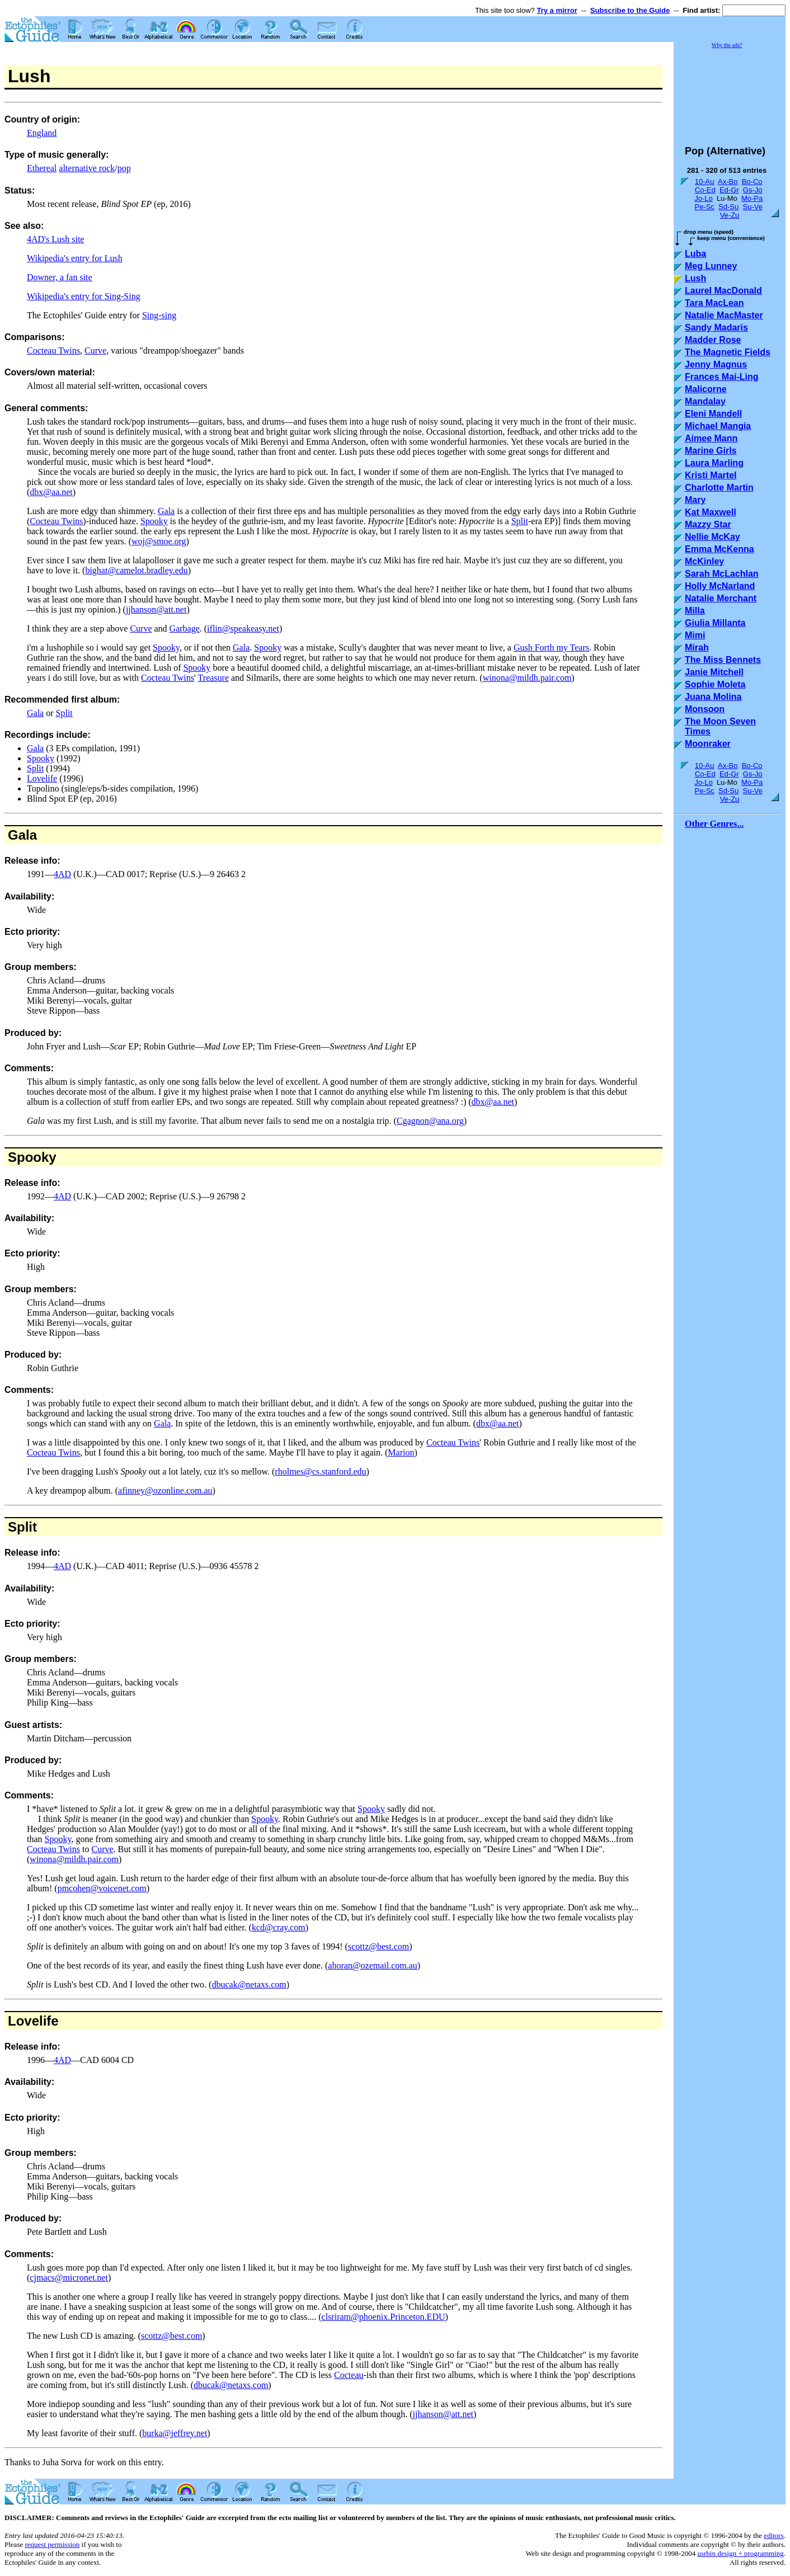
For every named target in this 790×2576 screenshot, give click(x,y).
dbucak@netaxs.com (248, 1984)
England (42, 133)
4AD (62, 874)
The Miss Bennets (723, 660)
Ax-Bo (727, 181)
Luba (695, 253)
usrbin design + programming (740, 2553)
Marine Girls (710, 450)
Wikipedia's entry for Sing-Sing (83, 296)
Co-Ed (705, 190)
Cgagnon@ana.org (430, 1120)
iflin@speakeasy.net (243, 628)
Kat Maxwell (710, 512)
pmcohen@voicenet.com (102, 1888)
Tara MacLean (714, 303)
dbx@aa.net (51, 492)
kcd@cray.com (278, 1927)
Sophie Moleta (715, 684)
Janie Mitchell (714, 672)
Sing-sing (159, 315)
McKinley (704, 561)
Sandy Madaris (716, 327)
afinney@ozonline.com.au (165, 1490)
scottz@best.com (378, 1946)
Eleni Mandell (713, 413)
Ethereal (42, 168)
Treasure (213, 677)
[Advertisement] (729, 92)
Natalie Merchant (720, 598)
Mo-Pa (752, 198)
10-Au (704, 181)
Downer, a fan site (59, 277)
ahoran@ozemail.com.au (372, 1965)
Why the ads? (727, 45)
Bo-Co (752, 181)
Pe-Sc (704, 206)
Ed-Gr (729, 190)
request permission (52, 2544)
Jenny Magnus (716, 364)
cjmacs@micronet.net (69, 2277)
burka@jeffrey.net (174, 2433)
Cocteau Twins (53, 350)
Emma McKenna (719, 549)
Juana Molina (713, 696)
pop (124, 168)
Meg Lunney (711, 266)
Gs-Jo (753, 190)
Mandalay (705, 401)
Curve (95, 350)
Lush (695, 278)
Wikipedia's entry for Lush (75, 258)
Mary (695, 500)
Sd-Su (728, 206)
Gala (166, 511)
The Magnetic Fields (727, 352)
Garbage (185, 628)
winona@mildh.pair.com (527, 677)
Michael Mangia (718, 426)
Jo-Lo (703, 198)
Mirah (697, 647)
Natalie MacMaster (724, 315)
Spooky (154, 521)
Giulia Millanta (715, 623)
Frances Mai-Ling (722, 377)
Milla (695, 610)
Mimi (695, 635)
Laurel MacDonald (723, 290)
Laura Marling (714, 463)
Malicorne (706, 389)
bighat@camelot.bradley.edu (136, 570)
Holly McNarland (720, 586)
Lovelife (42, 778)
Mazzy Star (708, 524)
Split (519, 521)
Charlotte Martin (719, 487)
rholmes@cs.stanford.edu (320, 1471)
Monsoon (705, 709)
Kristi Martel (710, 475)
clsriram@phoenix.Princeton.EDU (383, 2316)
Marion (401, 1452)
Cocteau (348, 2375)
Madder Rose (713, 340)
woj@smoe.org (158, 541)
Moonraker (708, 743)
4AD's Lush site (55, 239)
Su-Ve (752, 206)
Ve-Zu (730, 215)
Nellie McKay (712, 536)
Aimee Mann (711, 438)
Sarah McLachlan (722, 573)
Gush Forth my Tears (551, 647)
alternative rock (87, 168)
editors (773, 2535)
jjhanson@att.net (156, 609)
